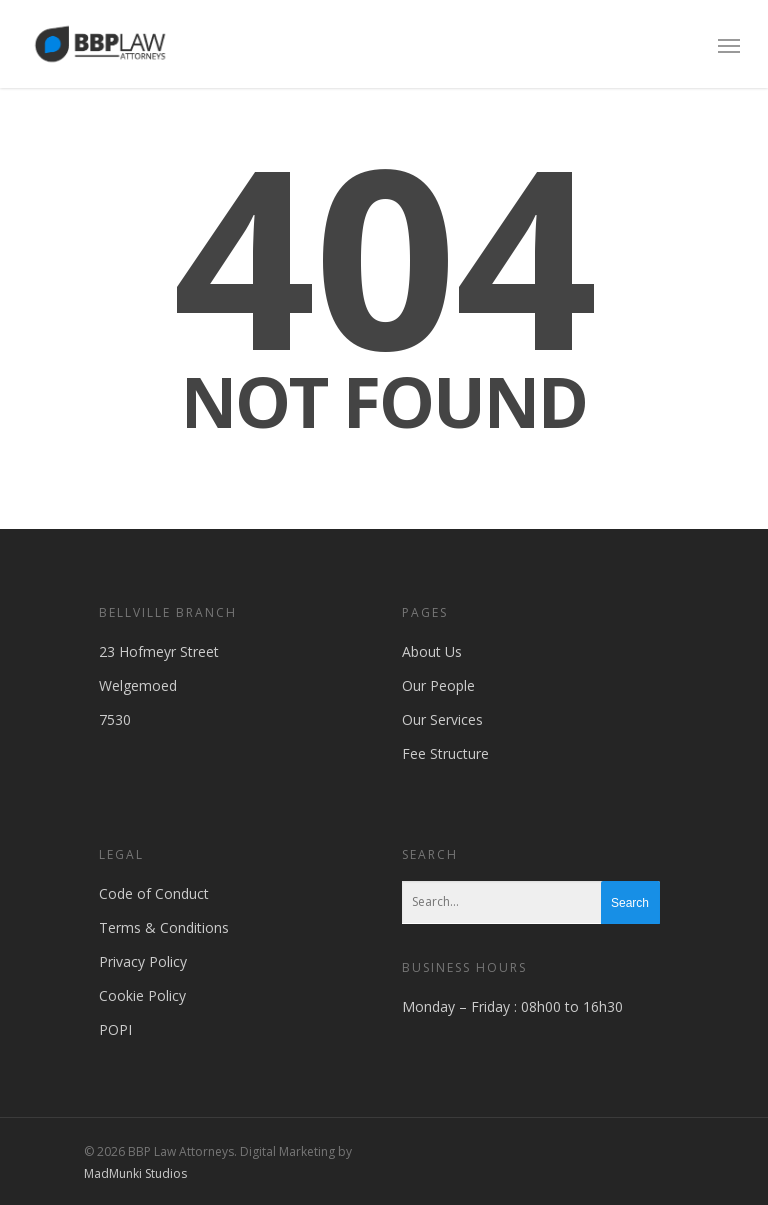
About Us (432, 651)
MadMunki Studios (135, 1173)
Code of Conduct (154, 893)
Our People (438, 685)
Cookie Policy (142, 995)
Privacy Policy (143, 961)
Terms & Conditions (164, 927)
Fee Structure (445, 753)
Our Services (442, 719)
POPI (115, 1029)
